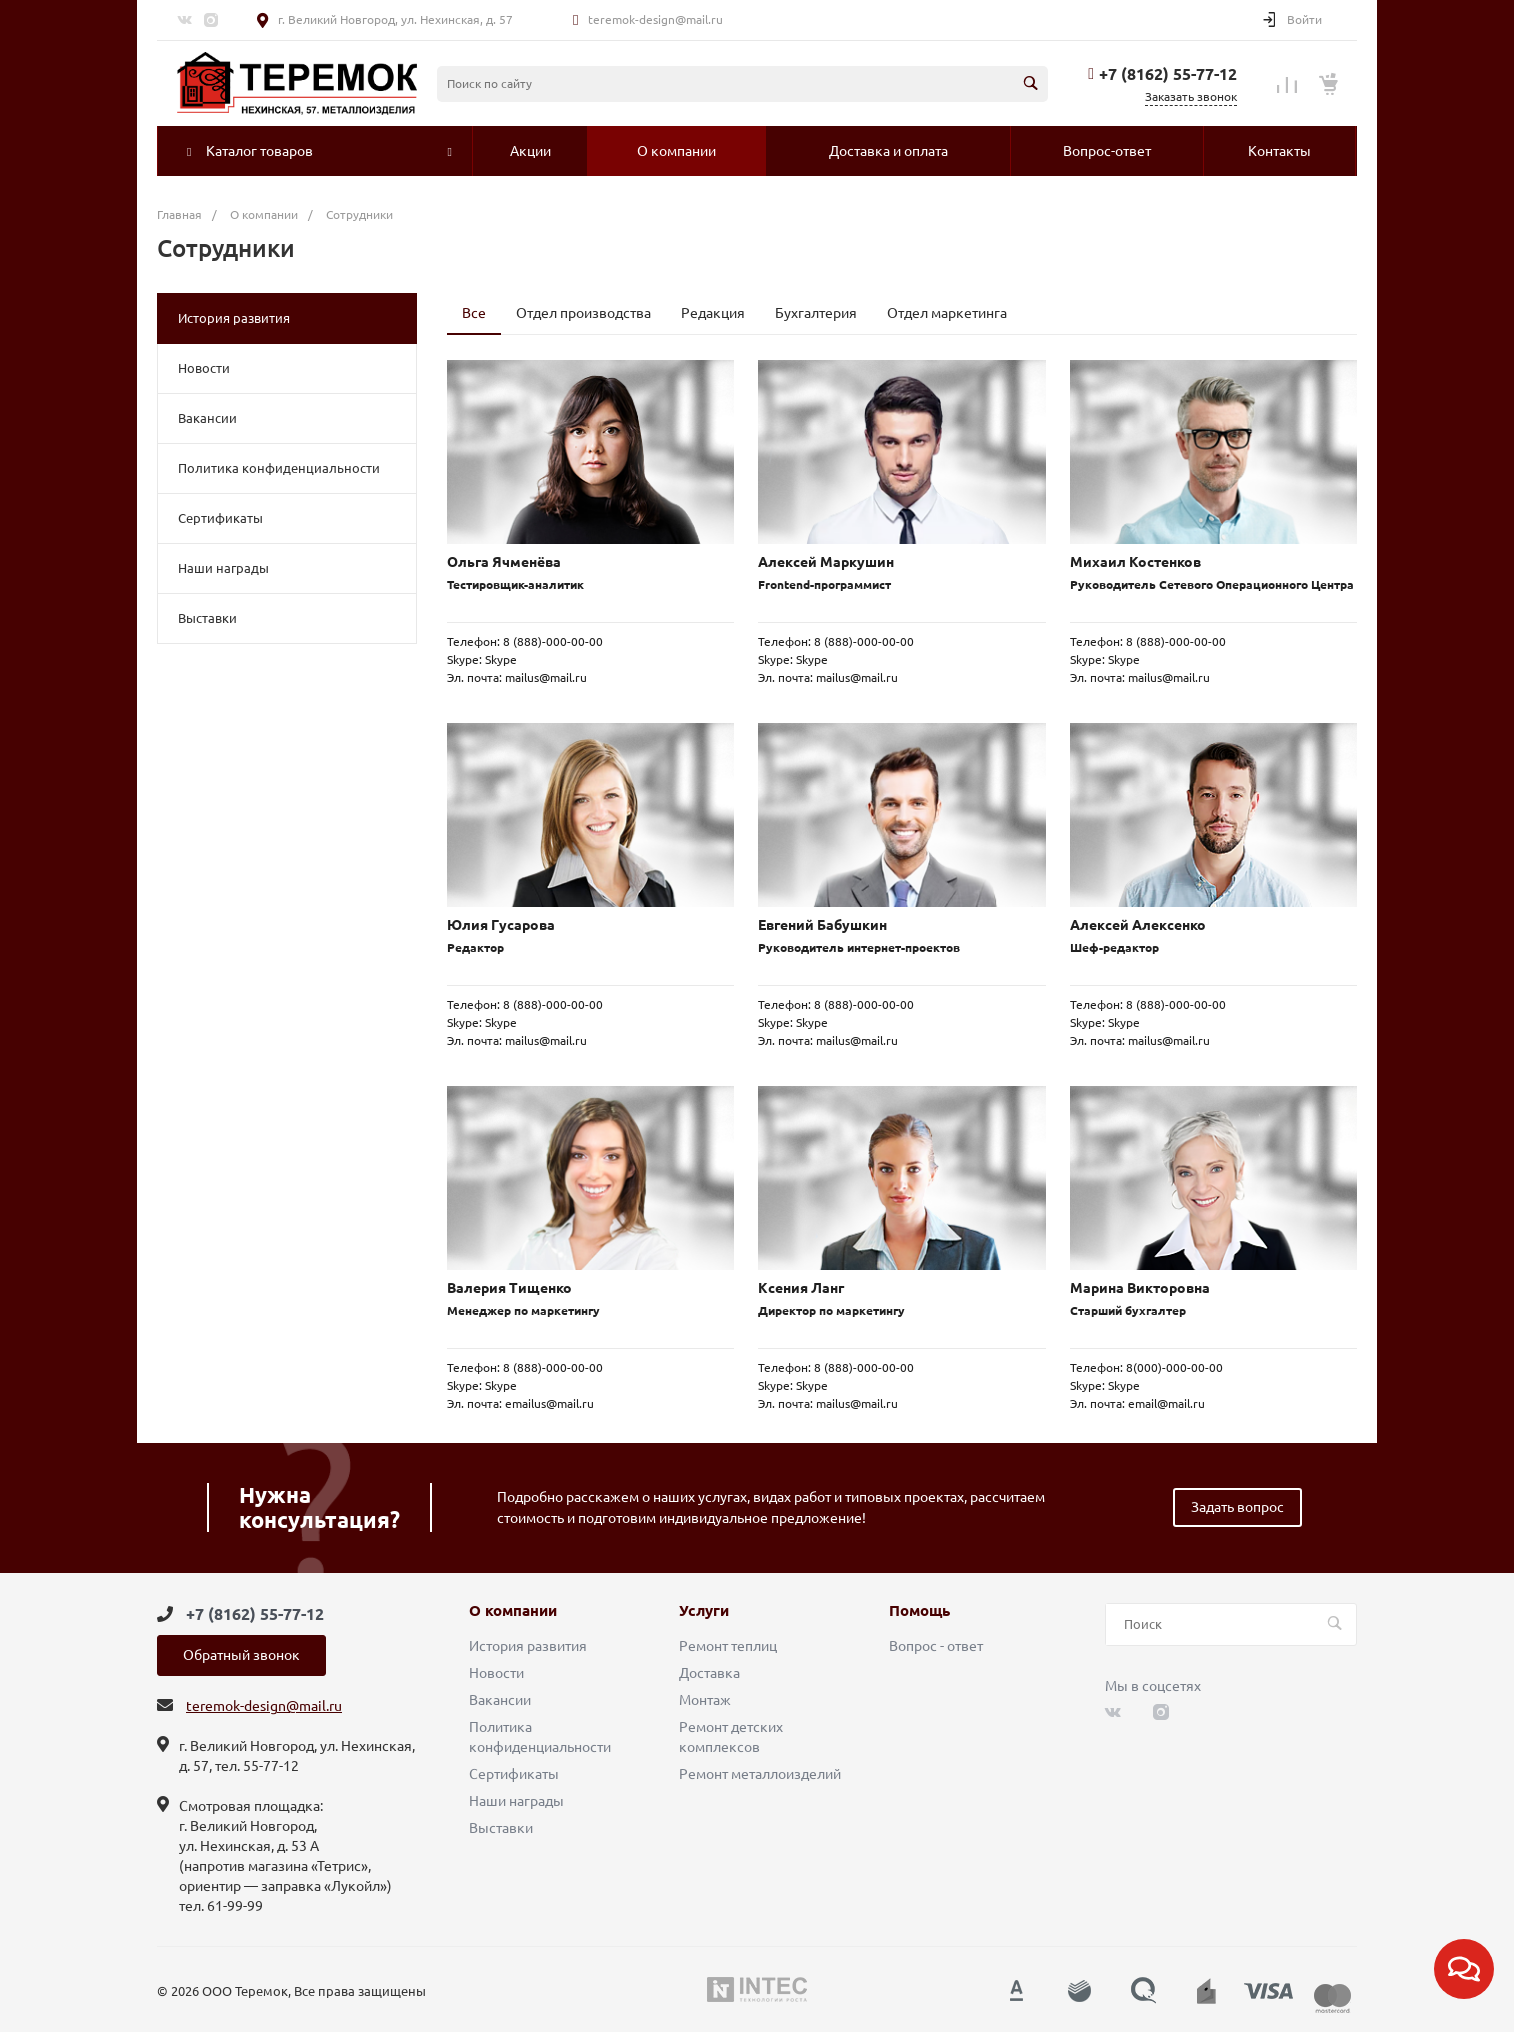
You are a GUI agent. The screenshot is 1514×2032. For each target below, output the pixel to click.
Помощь (919, 1611)
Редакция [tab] (713, 313)
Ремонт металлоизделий (760, 1774)
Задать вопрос (1237, 1507)
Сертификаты (220, 518)
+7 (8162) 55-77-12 (1168, 74)
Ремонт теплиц (728, 1646)
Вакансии (207, 418)
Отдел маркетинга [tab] (947, 313)
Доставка (709, 1673)
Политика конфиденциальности (279, 468)
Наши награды (223, 568)
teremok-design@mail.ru (655, 19)
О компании (513, 1611)
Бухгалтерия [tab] (816, 313)
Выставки (207, 618)
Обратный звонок (241, 1655)
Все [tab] (474, 313)
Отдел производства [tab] (583, 313)
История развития (234, 318)
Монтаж (705, 1700)
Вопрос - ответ (936, 1646)
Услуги (704, 1611)
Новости (204, 368)
